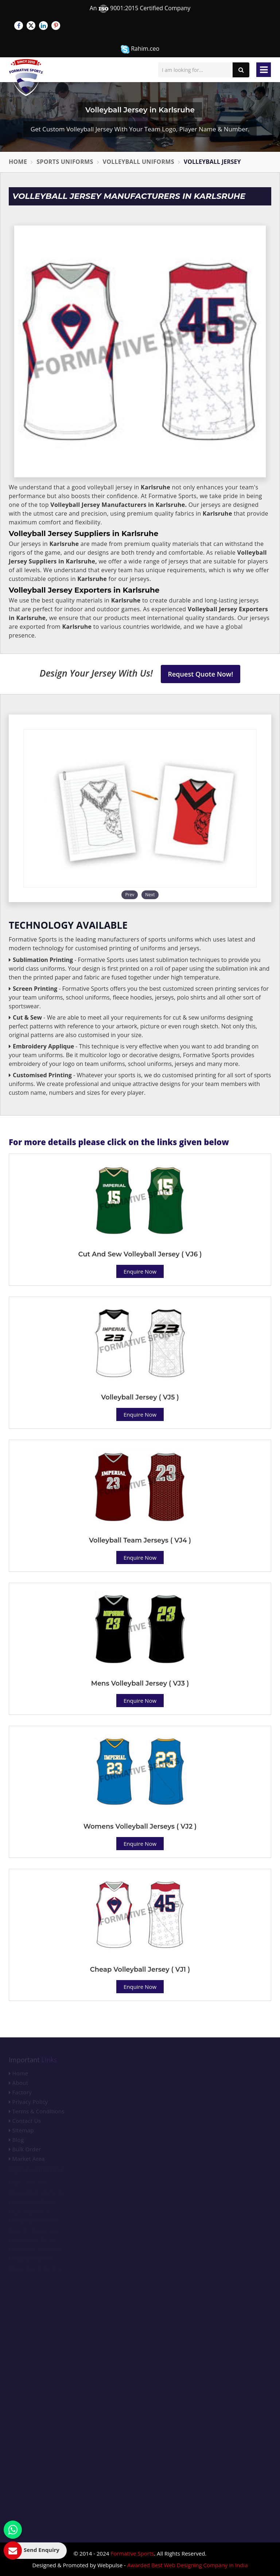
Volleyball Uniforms (138, 162)
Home (18, 162)
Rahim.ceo (140, 49)
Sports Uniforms (64, 162)
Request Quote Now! (200, 674)
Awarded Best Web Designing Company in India (187, 2565)
